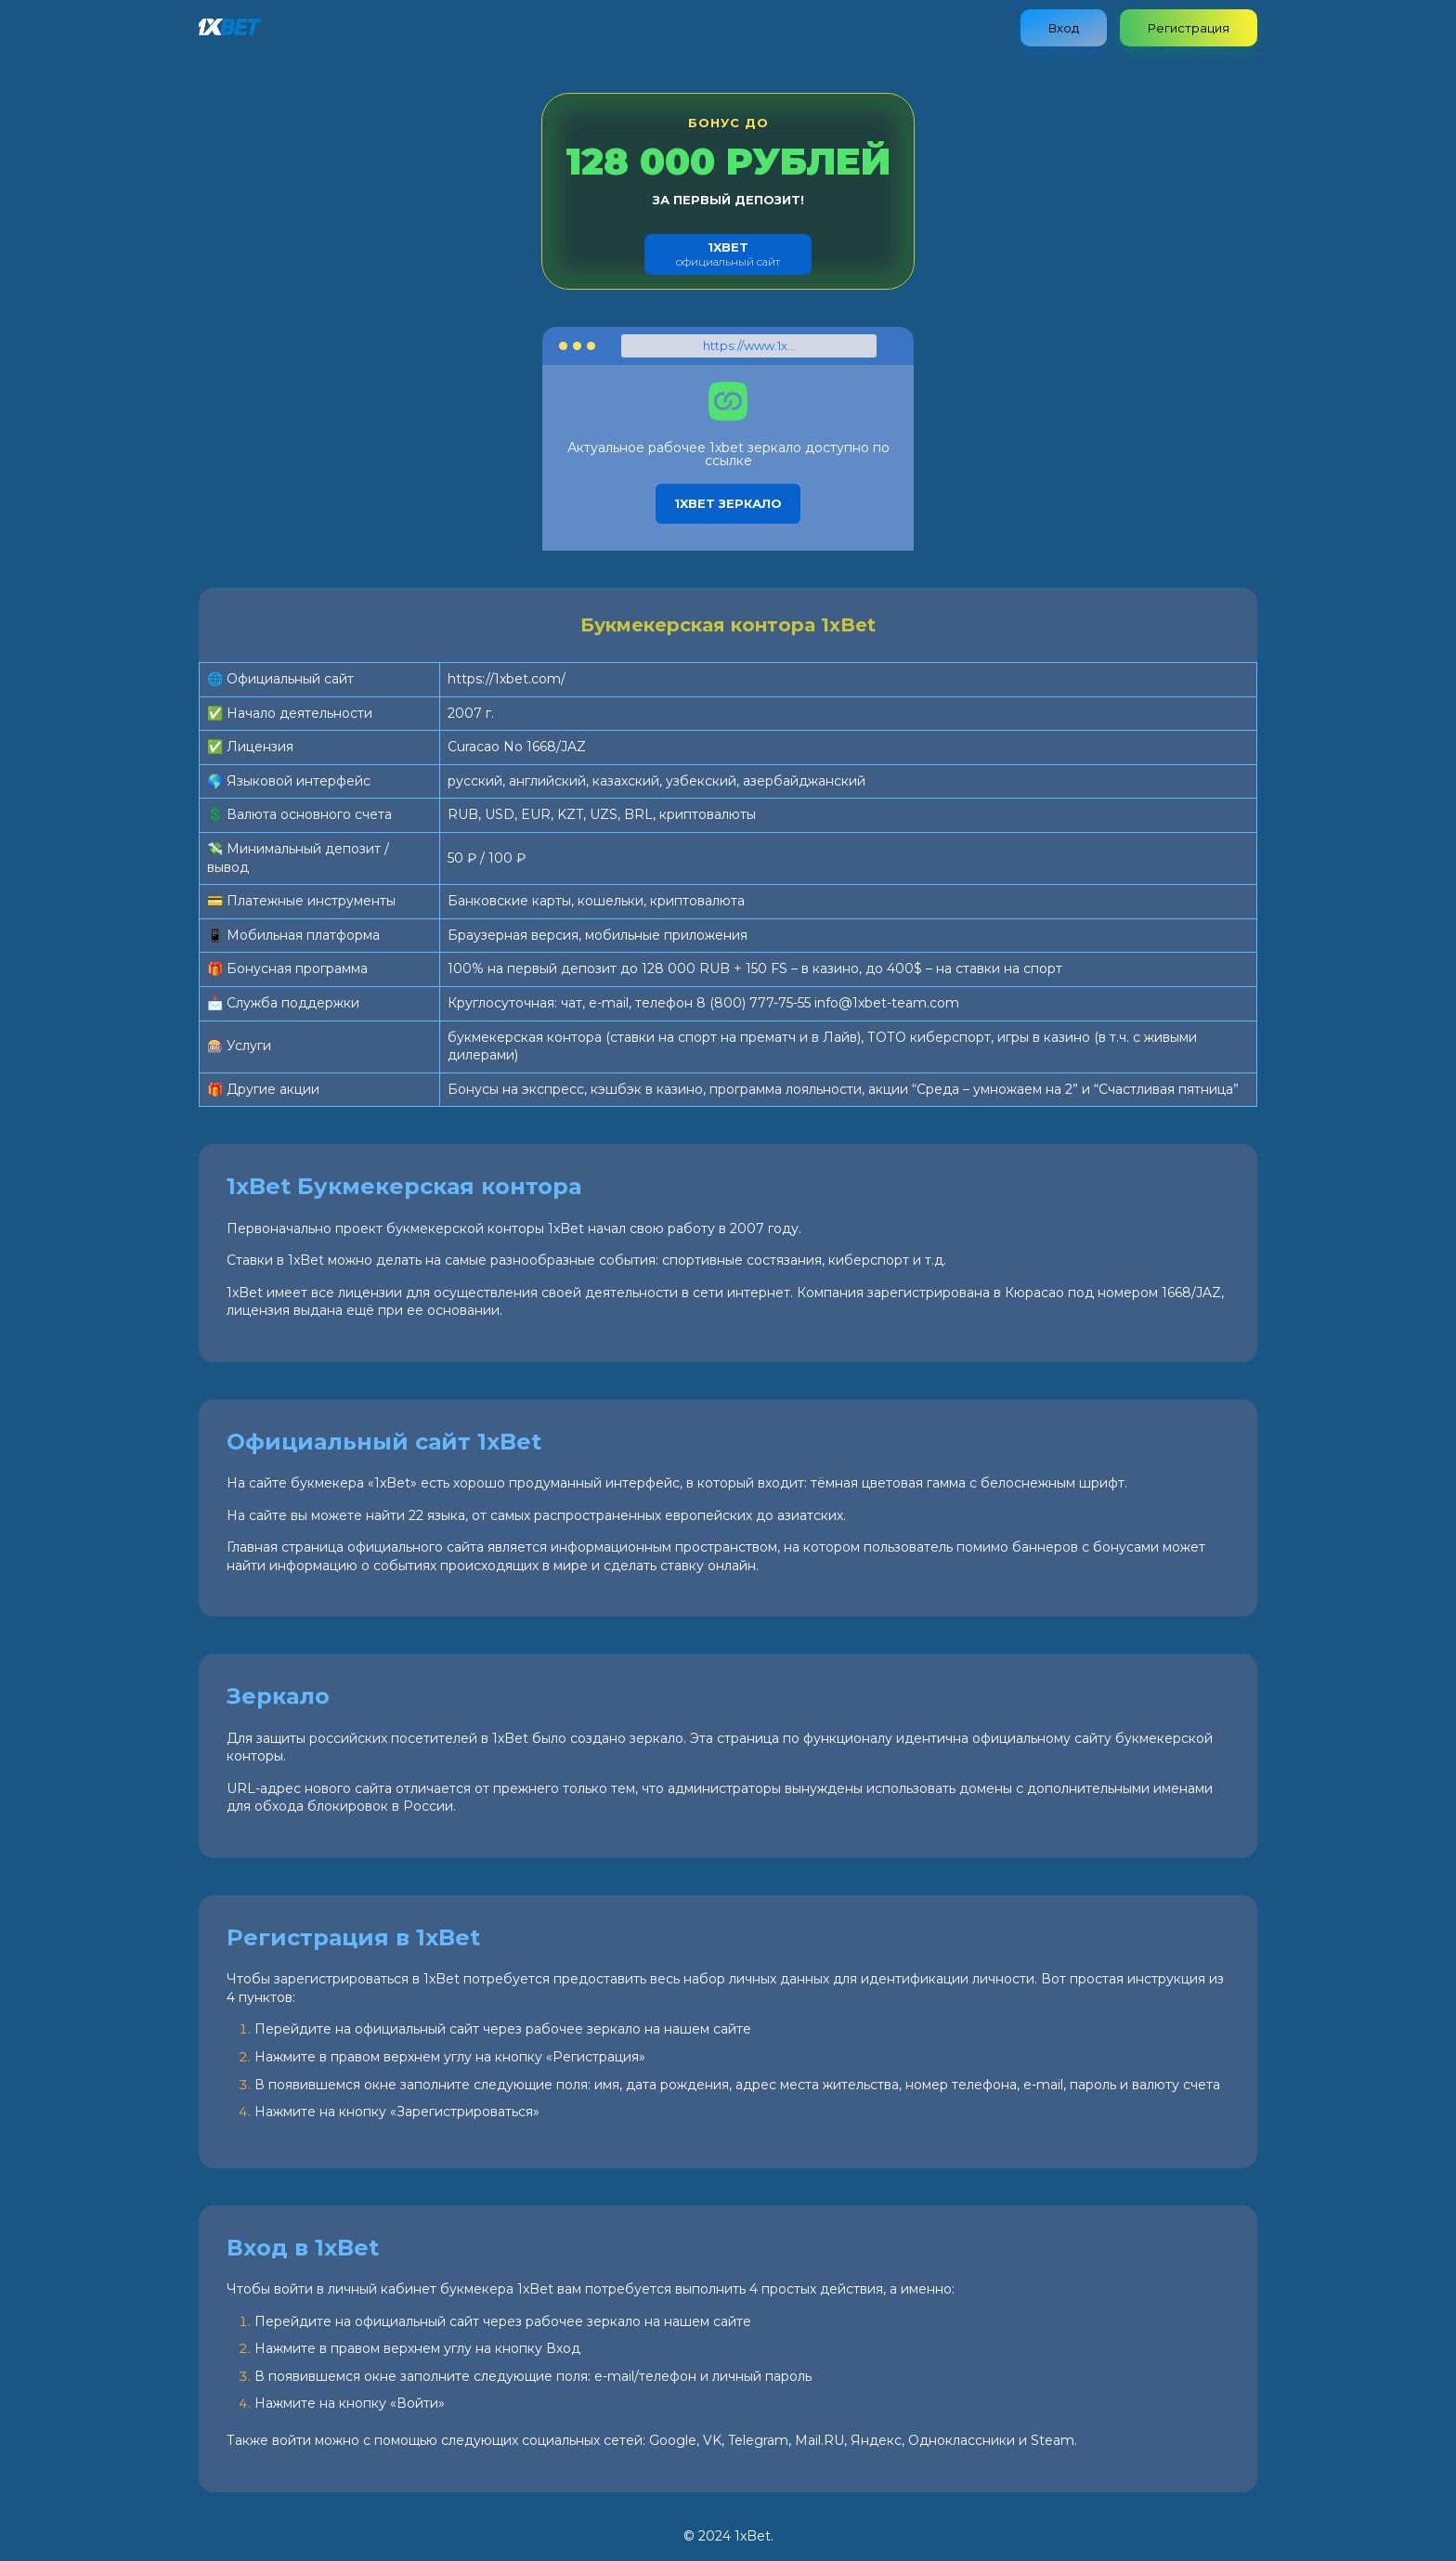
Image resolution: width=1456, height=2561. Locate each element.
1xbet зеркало (728, 503)
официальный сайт (728, 254)
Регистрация (1188, 27)
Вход (1063, 27)
